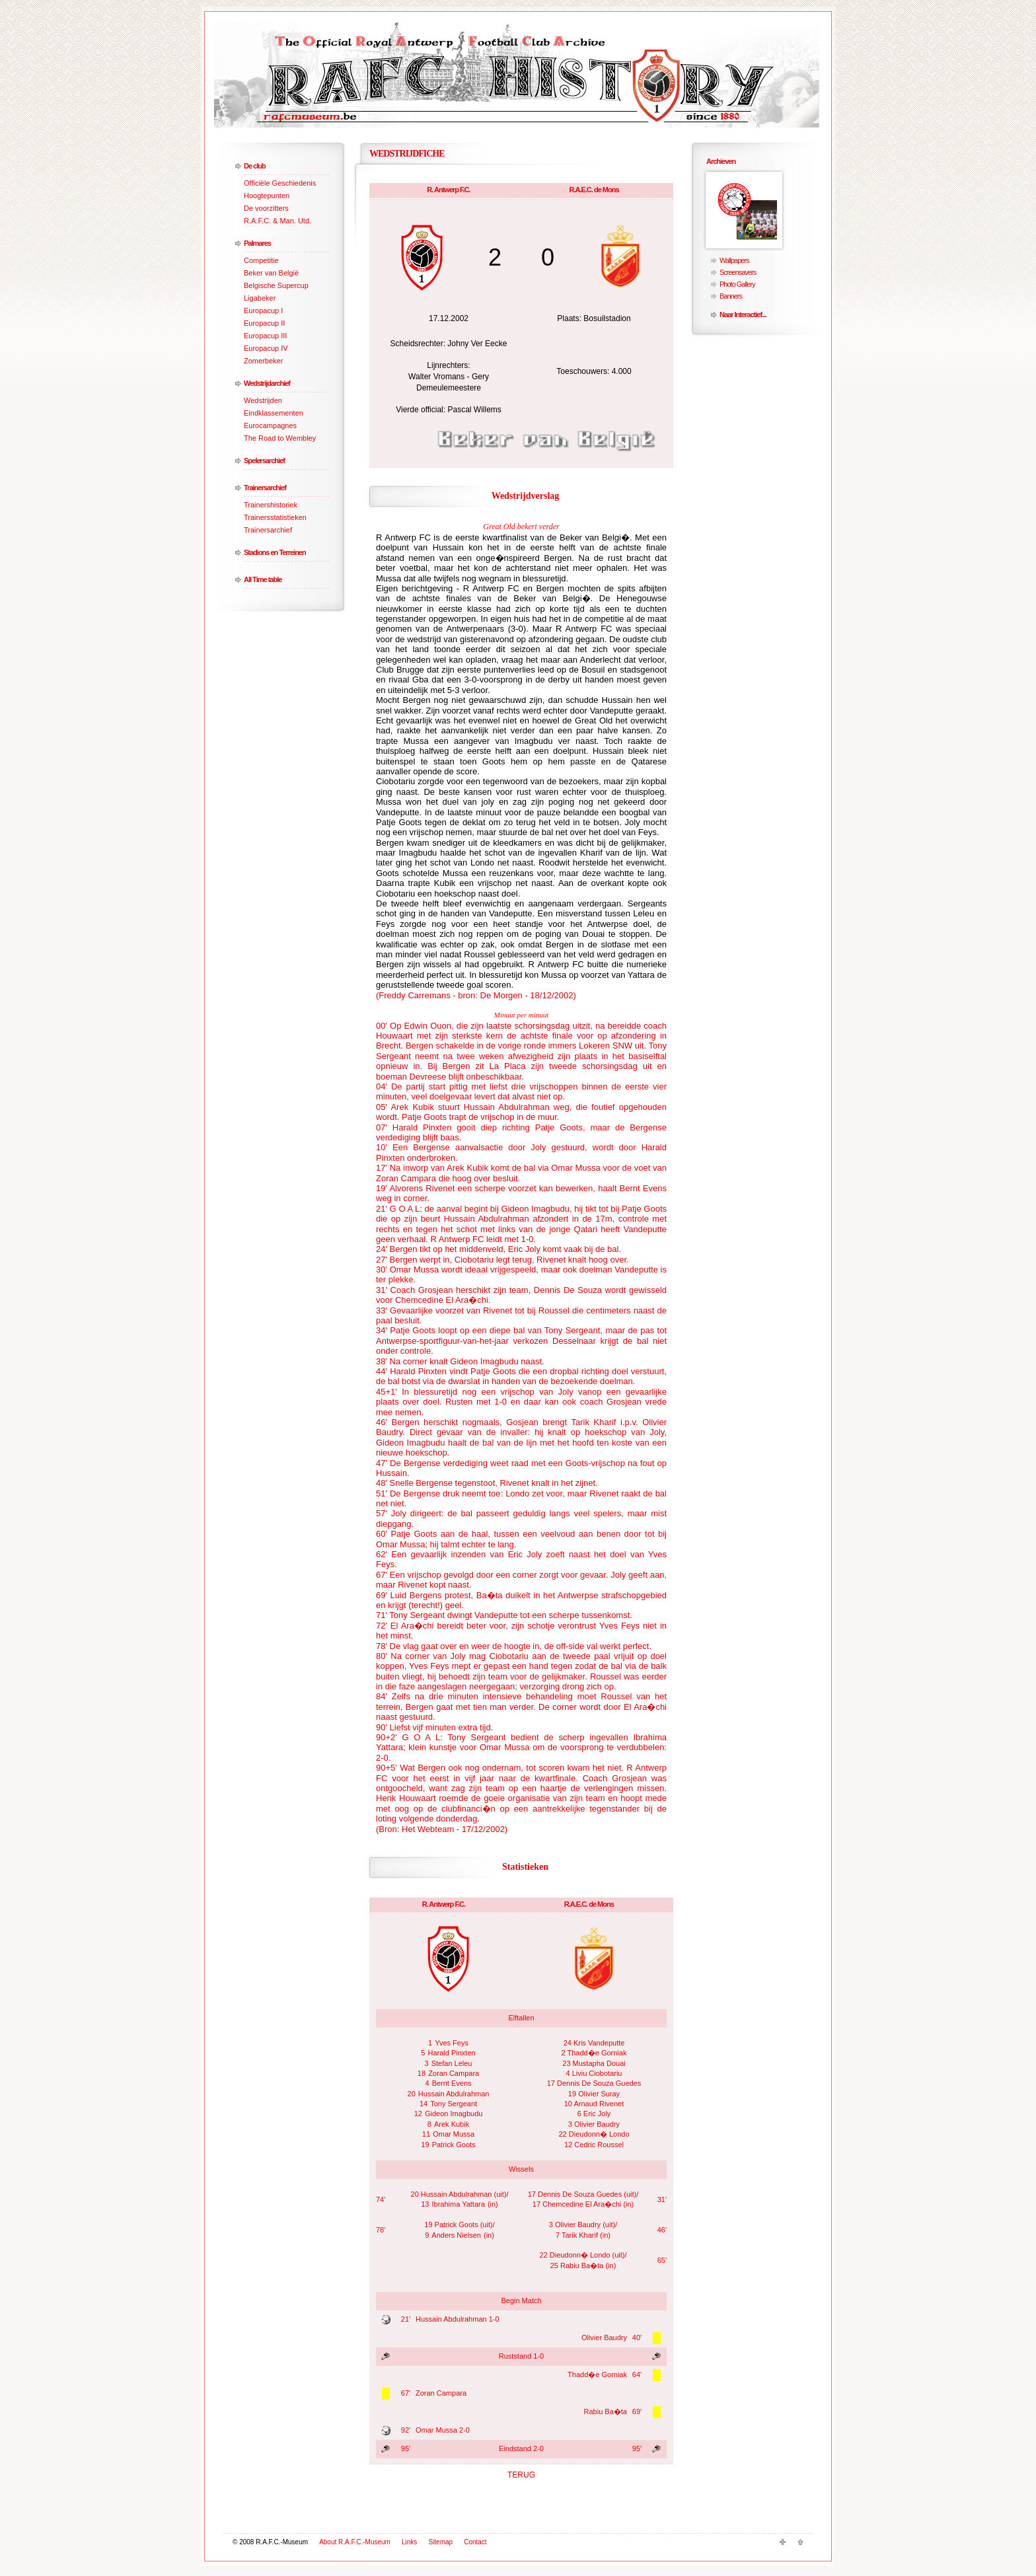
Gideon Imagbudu (453, 2113)
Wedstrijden (263, 400)
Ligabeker (260, 298)
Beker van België (271, 273)
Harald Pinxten (452, 2053)
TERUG (521, 2475)
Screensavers (738, 272)
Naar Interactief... (743, 314)
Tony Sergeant (453, 2104)
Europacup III (265, 336)
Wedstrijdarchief (267, 383)
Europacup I (263, 310)
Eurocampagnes (270, 425)
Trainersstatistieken (275, 517)
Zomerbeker (263, 361)
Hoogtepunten (266, 196)
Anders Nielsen (456, 2235)
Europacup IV (266, 348)
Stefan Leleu (451, 2063)
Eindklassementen (273, 413)
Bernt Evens (452, 2083)
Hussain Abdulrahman (454, 2094)
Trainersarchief (265, 488)
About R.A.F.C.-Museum (354, 2542)
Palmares (257, 243)
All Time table (262, 579)
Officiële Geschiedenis (280, 183)
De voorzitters (266, 208)
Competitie (261, 260)
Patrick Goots (454, 2145)
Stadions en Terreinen (275, 552)
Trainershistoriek (270, 505)
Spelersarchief (264, 460)
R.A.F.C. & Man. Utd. (277, 221)
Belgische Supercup (276, 285)
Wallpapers (734, 260)
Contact (475, 2542)
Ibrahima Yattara (458, 2204)
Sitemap (440, 2542)
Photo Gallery (737, 284)
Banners (731, 296)
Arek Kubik (451, 2124)
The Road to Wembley (280, 438)
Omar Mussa (453, 2134)
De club (255, 166)
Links (409, 2542)
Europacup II (264, 323)
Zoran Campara (453, 2073)
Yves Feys (451, 2043)
